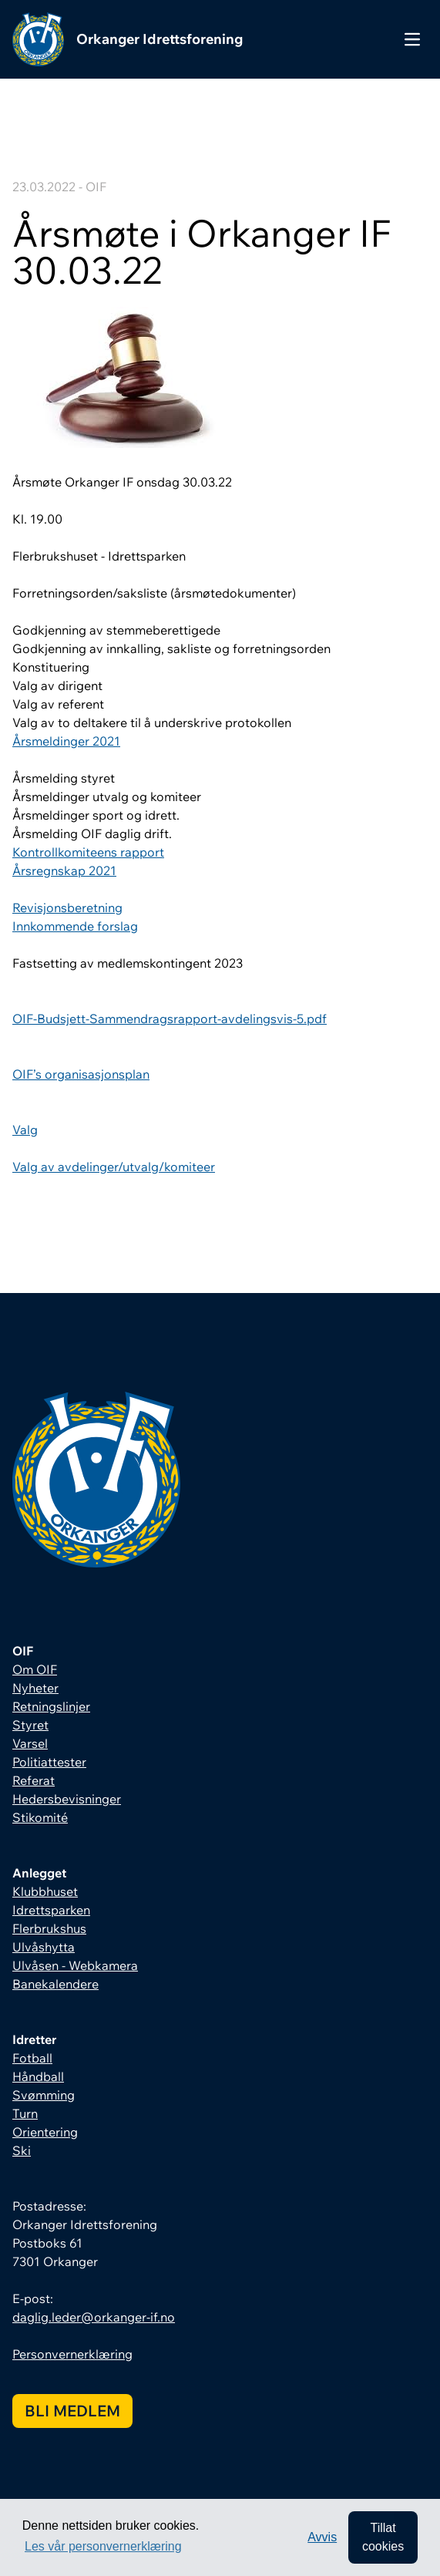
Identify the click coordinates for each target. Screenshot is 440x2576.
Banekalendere (55, 1984)
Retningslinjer (51, 1706)
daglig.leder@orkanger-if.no (93, 2317)
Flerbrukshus (49, 1928)
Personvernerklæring (72, 2354)
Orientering (45, 2132)
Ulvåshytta (43, 1947)
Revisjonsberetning (67, 907)
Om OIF (34, 1669)
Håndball (38, 2076)
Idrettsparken (51, 1910)
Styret (30, 1724)
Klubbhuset (45, 1891)
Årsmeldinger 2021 (66, 741)
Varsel (30, 1743)
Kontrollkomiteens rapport (88, 852)
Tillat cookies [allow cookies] (383, 2537)
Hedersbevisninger (66, 1799)
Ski (21, 2150)
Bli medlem (72, 2410)
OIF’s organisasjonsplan (80, 1074)
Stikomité (40, 1817)
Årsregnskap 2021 (64, 870)
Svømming (43, 2095)
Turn (25, 2113)
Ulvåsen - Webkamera (75, 1965)
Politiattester (49, 1762)
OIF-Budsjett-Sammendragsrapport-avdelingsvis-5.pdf (169, 1018)
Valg (25, 1129)
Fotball (32, 2058)
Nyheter (35, 1687)
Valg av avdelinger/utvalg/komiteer (113, 1166)
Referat (33, 1780)
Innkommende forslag (75, 926)
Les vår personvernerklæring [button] (103, 2546)
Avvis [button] (322, 2537)
